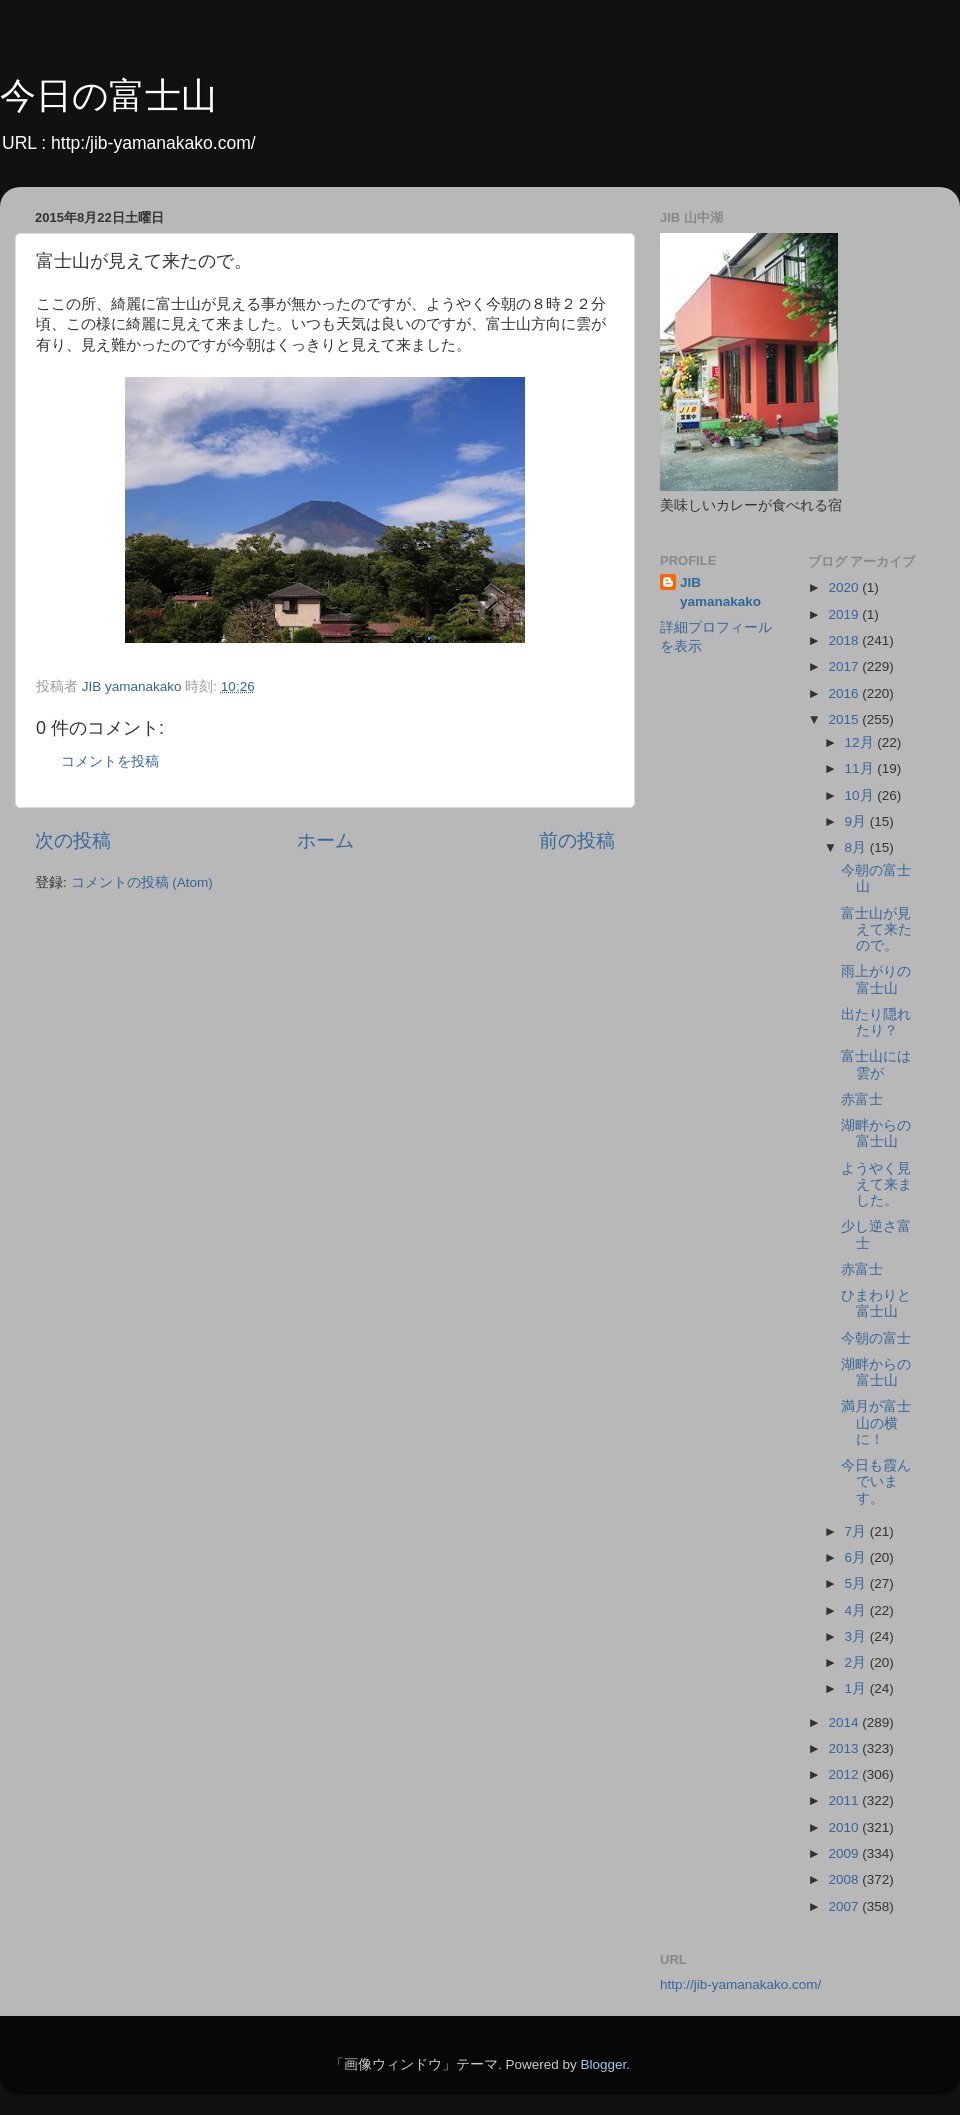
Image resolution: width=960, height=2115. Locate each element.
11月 (861, 768)
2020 (845, 587)
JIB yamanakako (720, 592)
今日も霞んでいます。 (876, 1481)
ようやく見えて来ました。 (876, 1184)
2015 (845, 719)
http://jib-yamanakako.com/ (740, 1984)
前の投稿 (577, 840)
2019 (845, 614)
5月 (857, 1583)
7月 (857, 1531)
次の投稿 (73, 840)
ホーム (325, 840)
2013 (845, 1748)
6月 (857, 1557)
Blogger (603, 2064)
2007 (845, 1906)
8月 (857, 847)
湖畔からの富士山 (876, 1133)
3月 (857, 1636)
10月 (861, 795)
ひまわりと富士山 (876, 1303)
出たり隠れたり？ (876, 1022)
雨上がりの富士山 (876, 979)
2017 (845, 666)
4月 (857, 1610)
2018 (845, 640)
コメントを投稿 (110, 761)
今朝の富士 (876, 1338)
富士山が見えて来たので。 (876, 929)
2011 (845, 1800)
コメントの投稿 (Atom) (142, 882)
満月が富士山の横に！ (876, 1422)
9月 (857, 821)
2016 (845, 693)
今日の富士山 (108, 95)
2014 (845, 1722)
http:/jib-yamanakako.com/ (153, 143)
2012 (845, 1774)
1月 (857, 1688)
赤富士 (862, 1099)
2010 (845, 1827)
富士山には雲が (876, 1064)
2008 (845, 1879)
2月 (857, 1662)
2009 (845, 1853)
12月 (861, 742)
